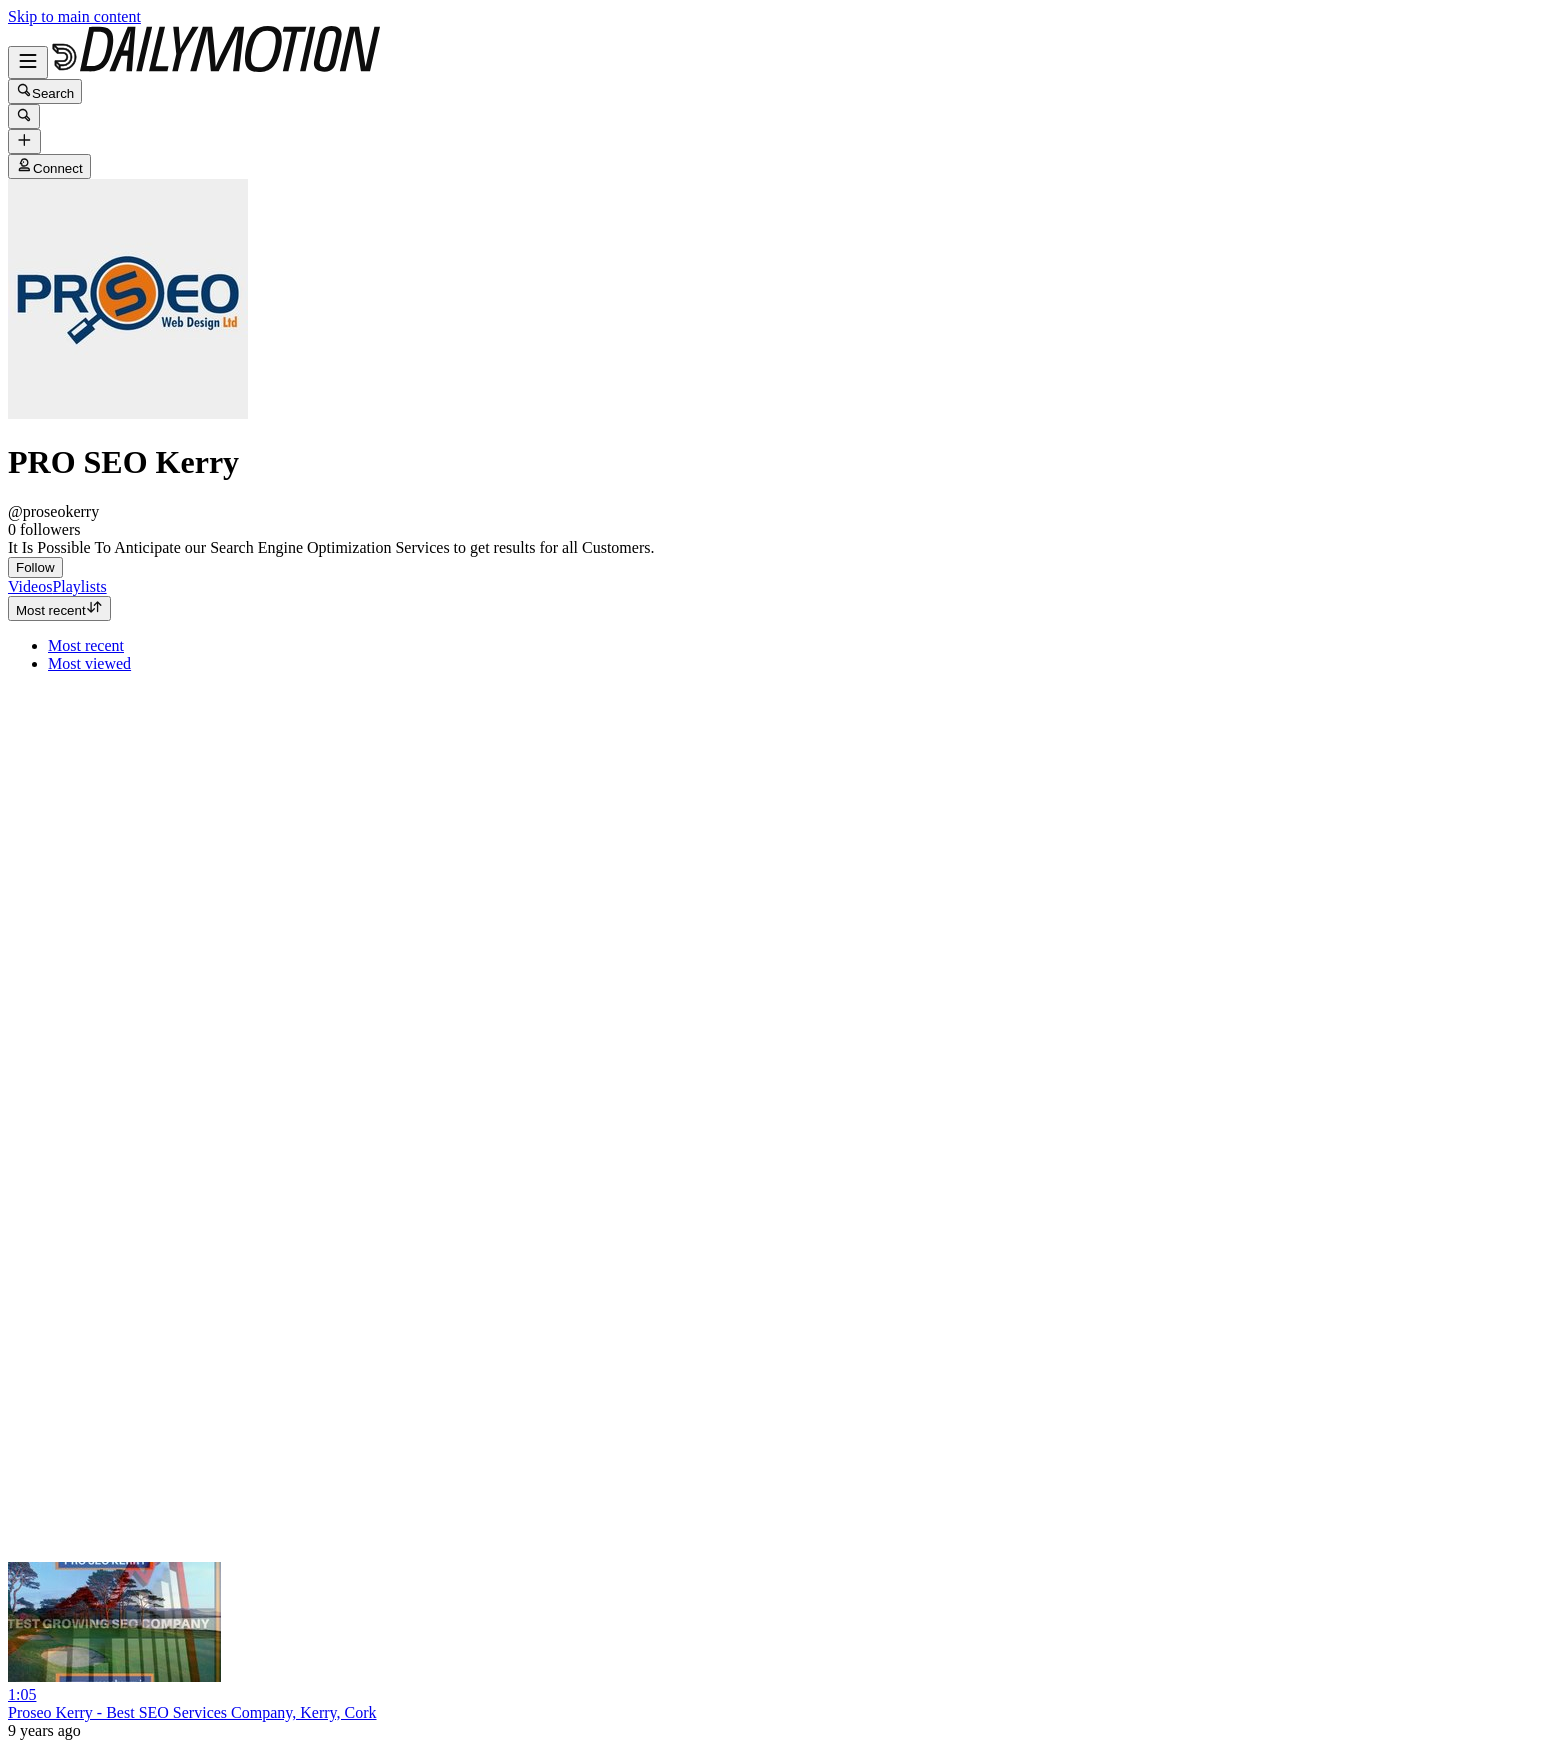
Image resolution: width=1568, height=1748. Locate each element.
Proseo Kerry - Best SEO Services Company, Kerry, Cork (192, 1712)
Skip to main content (74, 16)
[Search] (24, 116)
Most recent (59, 608)
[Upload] (24, 141)
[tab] (30, 586)
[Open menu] (28, 62)
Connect (49, 166)
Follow (35, 567)
